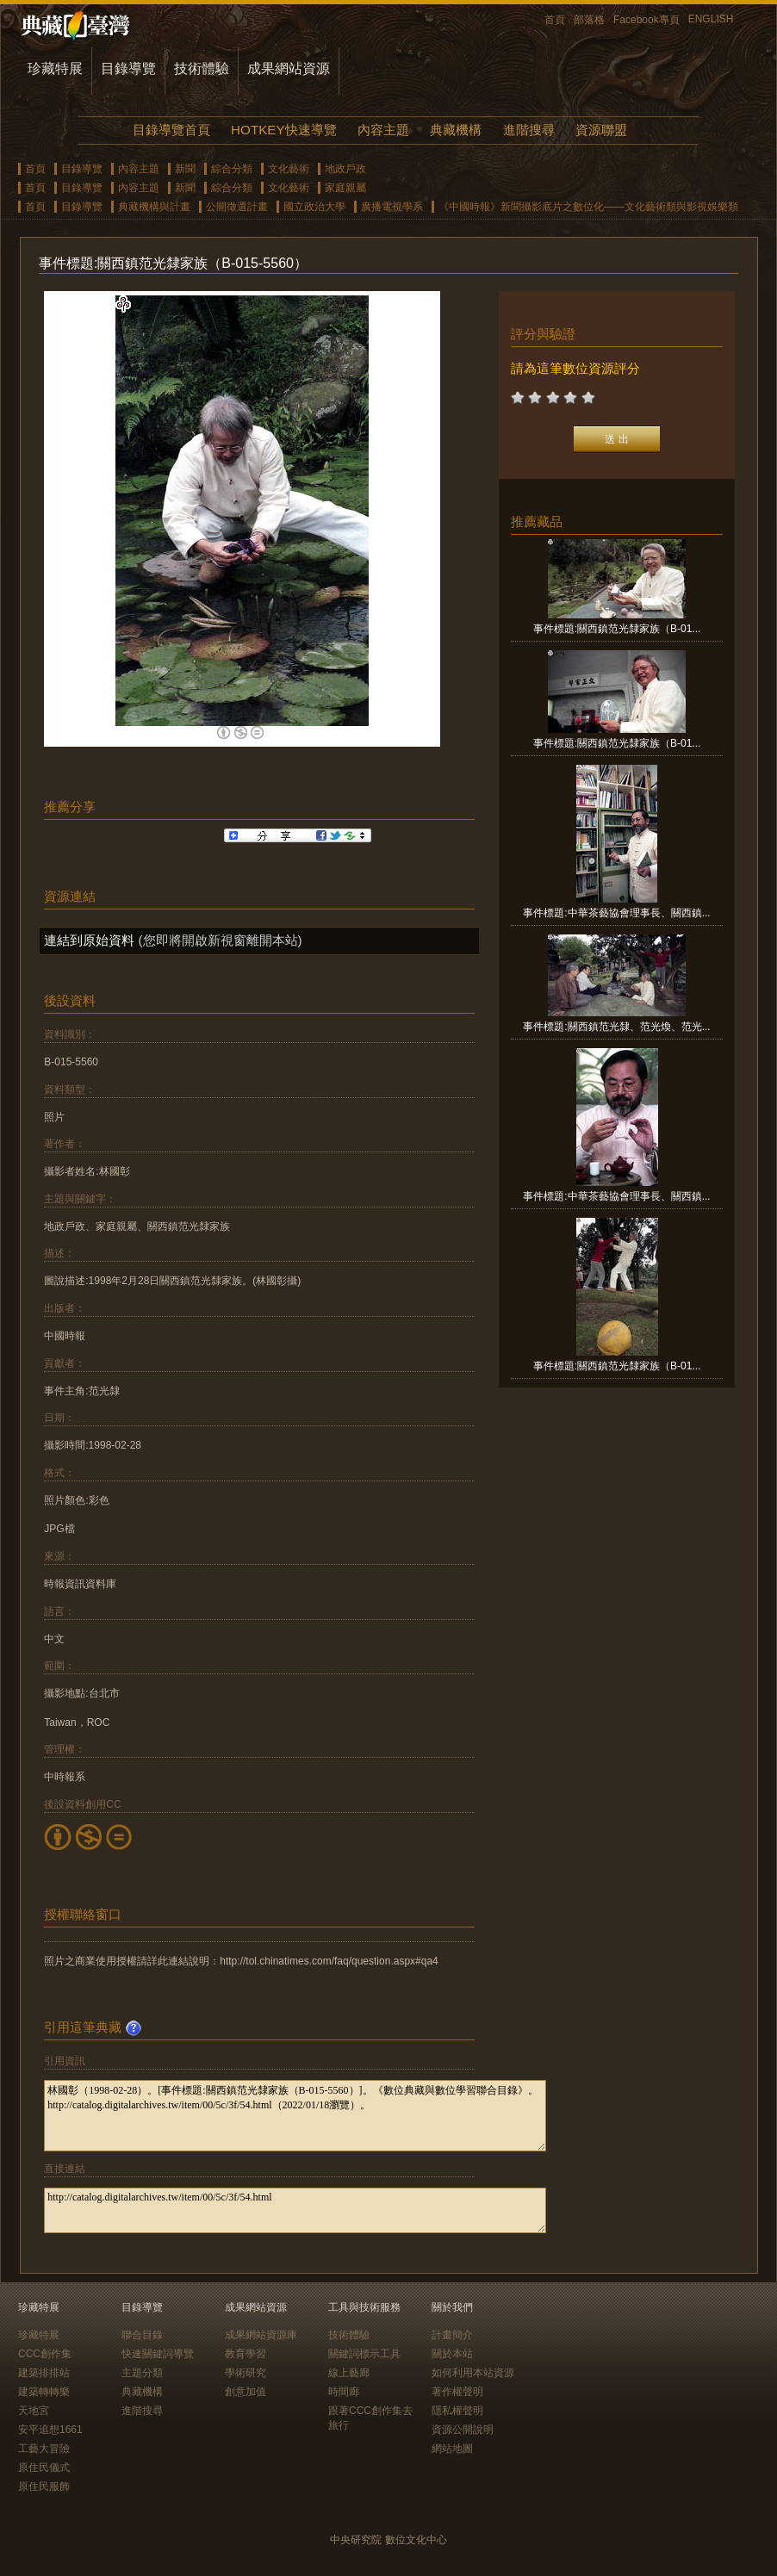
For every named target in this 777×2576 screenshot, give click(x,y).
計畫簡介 (452, 2335)
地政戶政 (345, 169)
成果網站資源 (288, 68)
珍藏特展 (55, 68)
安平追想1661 (50, 2430)
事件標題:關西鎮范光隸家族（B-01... (617, 629)
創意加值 (245, 2392)
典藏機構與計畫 (154, 207)
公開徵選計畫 (237, 207)
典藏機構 (456, 129)
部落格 (589, 20)
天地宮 (33, 2411)
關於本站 (452, 2354)
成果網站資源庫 (261, 2335)
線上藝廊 (349, 2373)
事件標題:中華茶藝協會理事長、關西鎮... (616, 913)
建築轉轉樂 (44, 2392)
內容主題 (383, 129)
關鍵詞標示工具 (364, 2354)
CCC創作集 (44, 2354)
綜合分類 (231, 169)
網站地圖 (452, 2449)
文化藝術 (288, 169)
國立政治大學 (314, 207)
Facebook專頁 (646, 20)
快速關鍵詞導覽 (157, 2354)
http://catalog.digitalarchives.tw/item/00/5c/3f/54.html (295, 2210)
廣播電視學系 (392, 207)
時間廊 (343, 2392)
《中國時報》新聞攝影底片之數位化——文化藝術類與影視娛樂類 (588, 207)
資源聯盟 (601, 129)
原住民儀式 (44, 2467)
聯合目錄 (142, 2335)
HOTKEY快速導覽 (283, 129)
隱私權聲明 (457, 2411)
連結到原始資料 (89, 940)
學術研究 (245, 2373)
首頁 (554, 20)
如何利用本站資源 (473, 2373)
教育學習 (245, 2354)
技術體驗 (201, 68)
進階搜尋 (529, 129)
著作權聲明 (457, 2392)
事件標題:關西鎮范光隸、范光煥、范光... (616, 1027)
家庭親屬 (345, 188)
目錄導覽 (128, 68)
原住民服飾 (44, 2486)
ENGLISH (711, 19)
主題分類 (142, 2373)
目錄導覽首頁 (171, 129)
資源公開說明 (463, 2430)
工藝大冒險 (44, 2449)
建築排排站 (44, 2373)
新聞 (185, 169)
